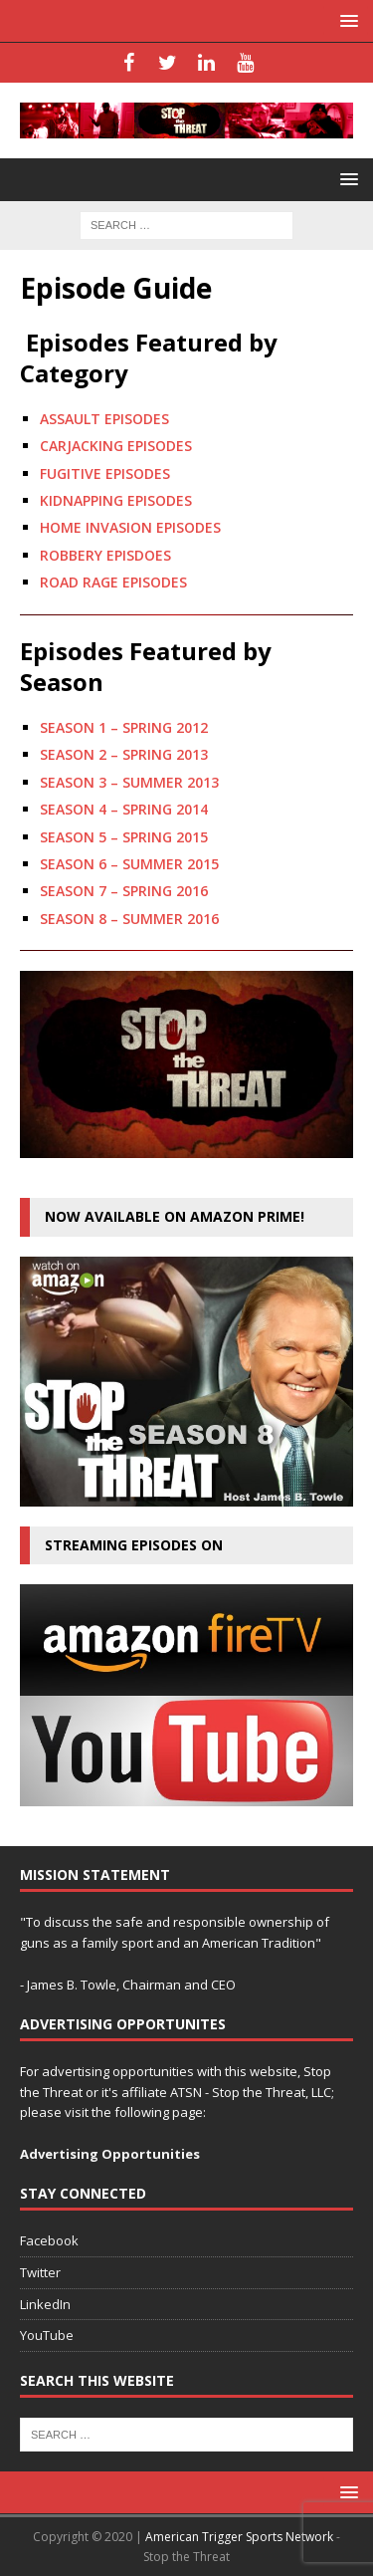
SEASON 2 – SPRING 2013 (124, 754)
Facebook (49, 2240)
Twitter (40, 2272)
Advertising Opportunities (110, 2154)
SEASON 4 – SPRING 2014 (124, 809)
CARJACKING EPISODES (116, 445)
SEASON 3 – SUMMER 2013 (129, 782)
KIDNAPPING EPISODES (116, 500)
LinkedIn (45, 2304)
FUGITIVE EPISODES (105, 473)
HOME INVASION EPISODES (130, 527)
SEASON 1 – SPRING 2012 (124, 727)
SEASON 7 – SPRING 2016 (124, 890)
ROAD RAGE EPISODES (113, 582)
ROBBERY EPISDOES (105, 555)
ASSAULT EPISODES (104, 418)
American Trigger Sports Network (239, 2536)
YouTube (47, 2335)
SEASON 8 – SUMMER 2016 (129, 918)
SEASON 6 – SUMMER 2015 (129, 863)
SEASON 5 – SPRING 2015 (124, 836)
